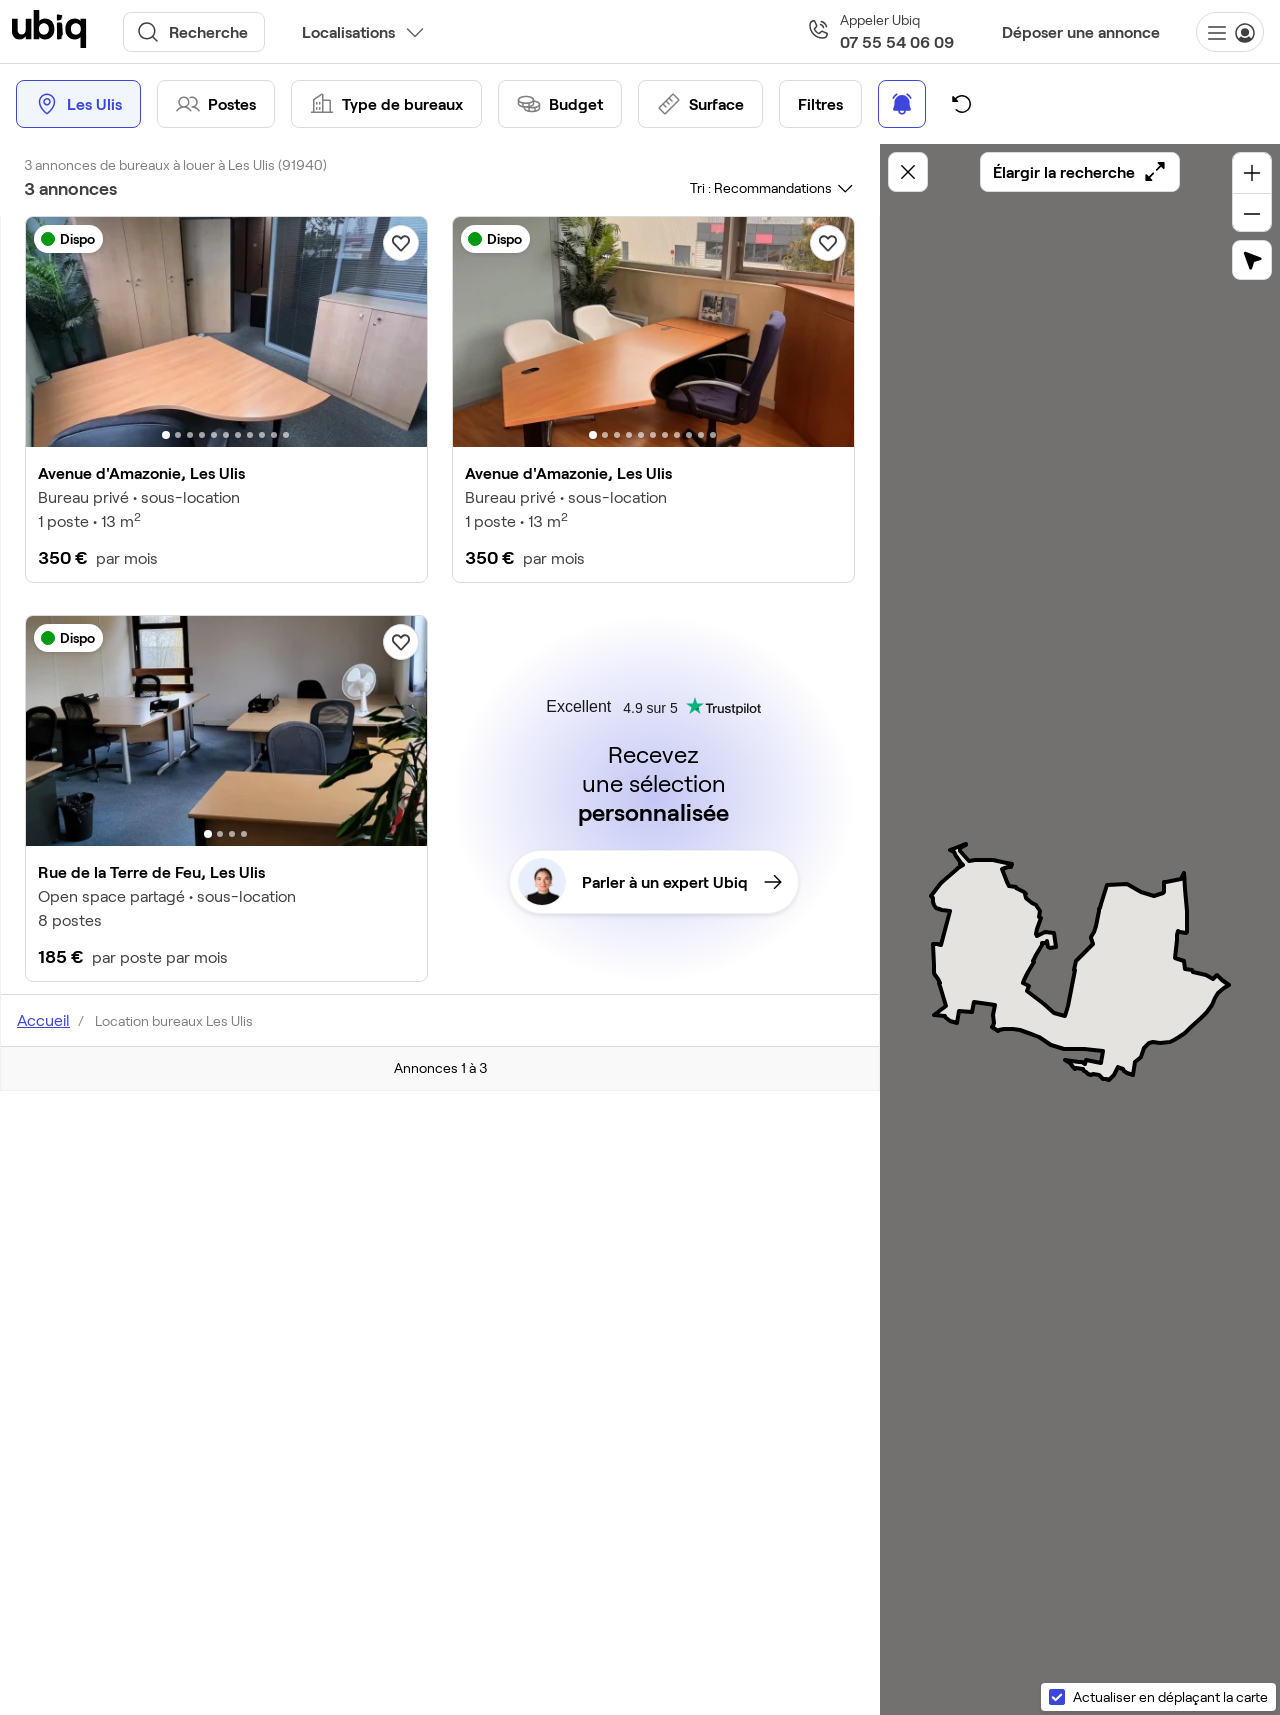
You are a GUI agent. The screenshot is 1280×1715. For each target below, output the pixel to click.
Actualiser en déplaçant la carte (1170, 1696)
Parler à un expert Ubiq (650, 882)
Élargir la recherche (1080, 172)
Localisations (348, 31)
